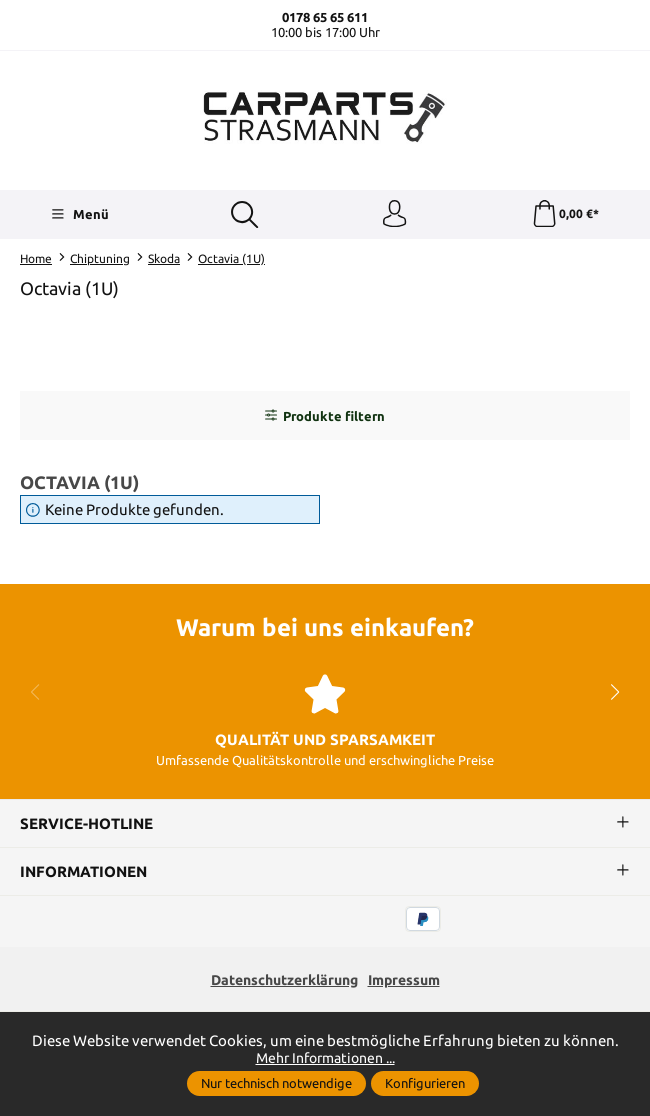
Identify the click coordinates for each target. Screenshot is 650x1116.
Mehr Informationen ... (325, 1057)
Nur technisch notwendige (276, 1083)
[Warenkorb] (565, 216)
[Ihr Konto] (394, 216)
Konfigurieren (425, 1083)
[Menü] (78, 216)
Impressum (411, 983)
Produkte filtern (324, 418)
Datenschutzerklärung (281, 983)
